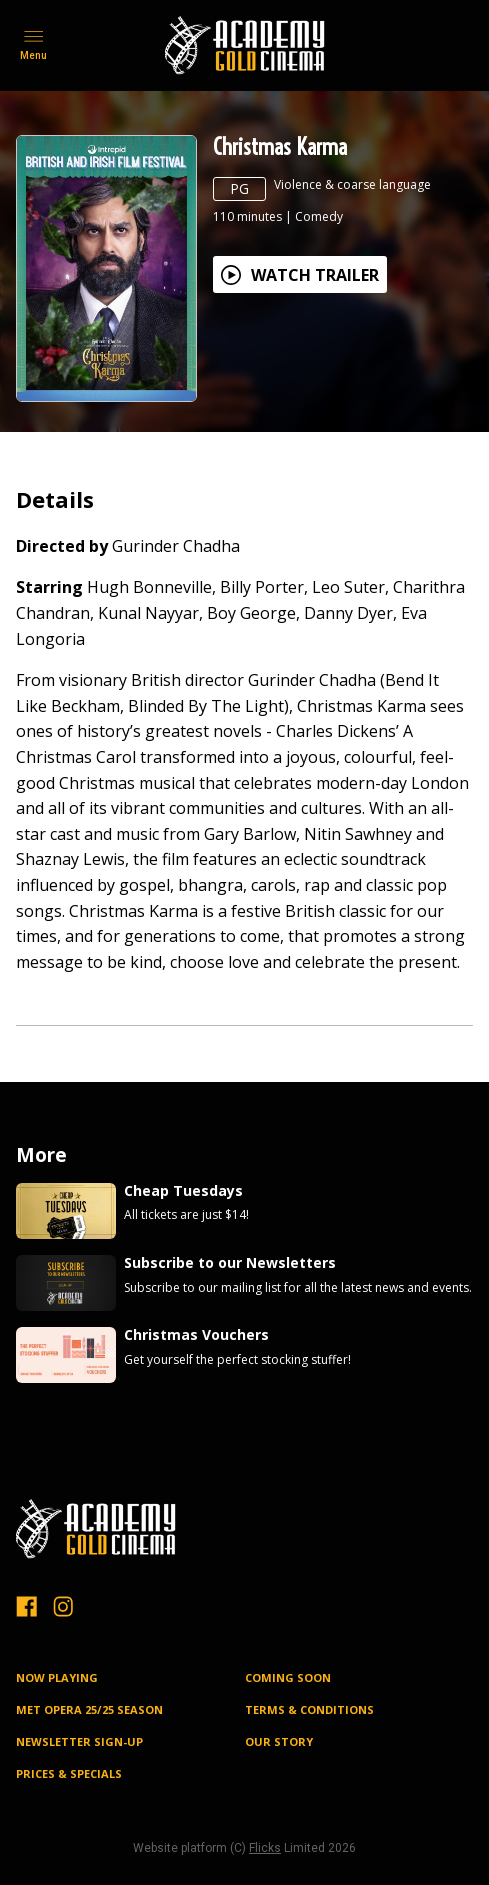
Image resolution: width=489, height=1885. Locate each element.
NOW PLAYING (57, 1677)
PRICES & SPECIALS (69, 1773)
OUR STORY (279, 1741)
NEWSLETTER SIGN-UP (79, 1741)
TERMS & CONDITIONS (309, 1709)
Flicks (265, 1848)
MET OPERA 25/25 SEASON (89, 1709)
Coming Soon (288, 1677)
